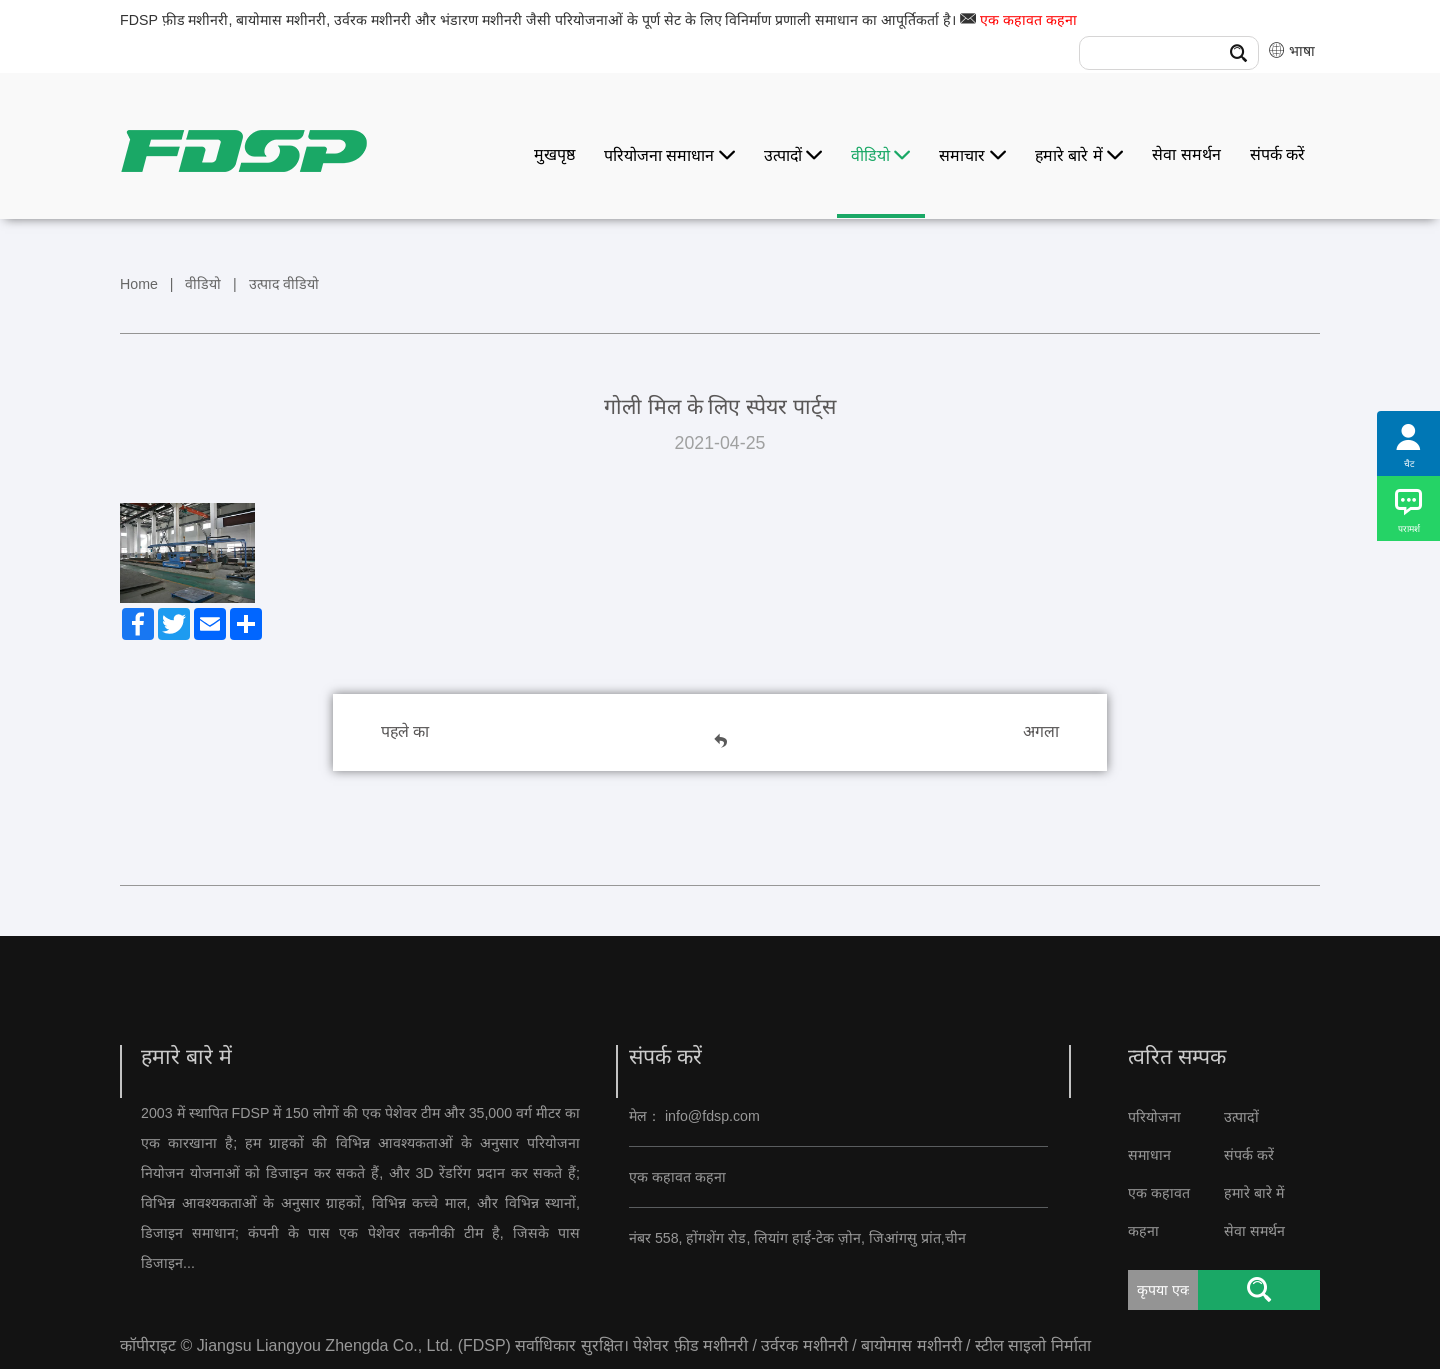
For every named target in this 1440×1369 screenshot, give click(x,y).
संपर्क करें (1277, 154)
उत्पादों (793, 155)
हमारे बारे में (1079, 155)
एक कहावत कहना (1028, 20)
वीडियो (880, 155)
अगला (1041, 731)
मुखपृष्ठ (554, 154)
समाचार (972, 155)
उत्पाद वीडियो (284, 284)
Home (139, 284)
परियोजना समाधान (669, 155)
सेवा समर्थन (1186, 154)
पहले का (405, 731)
